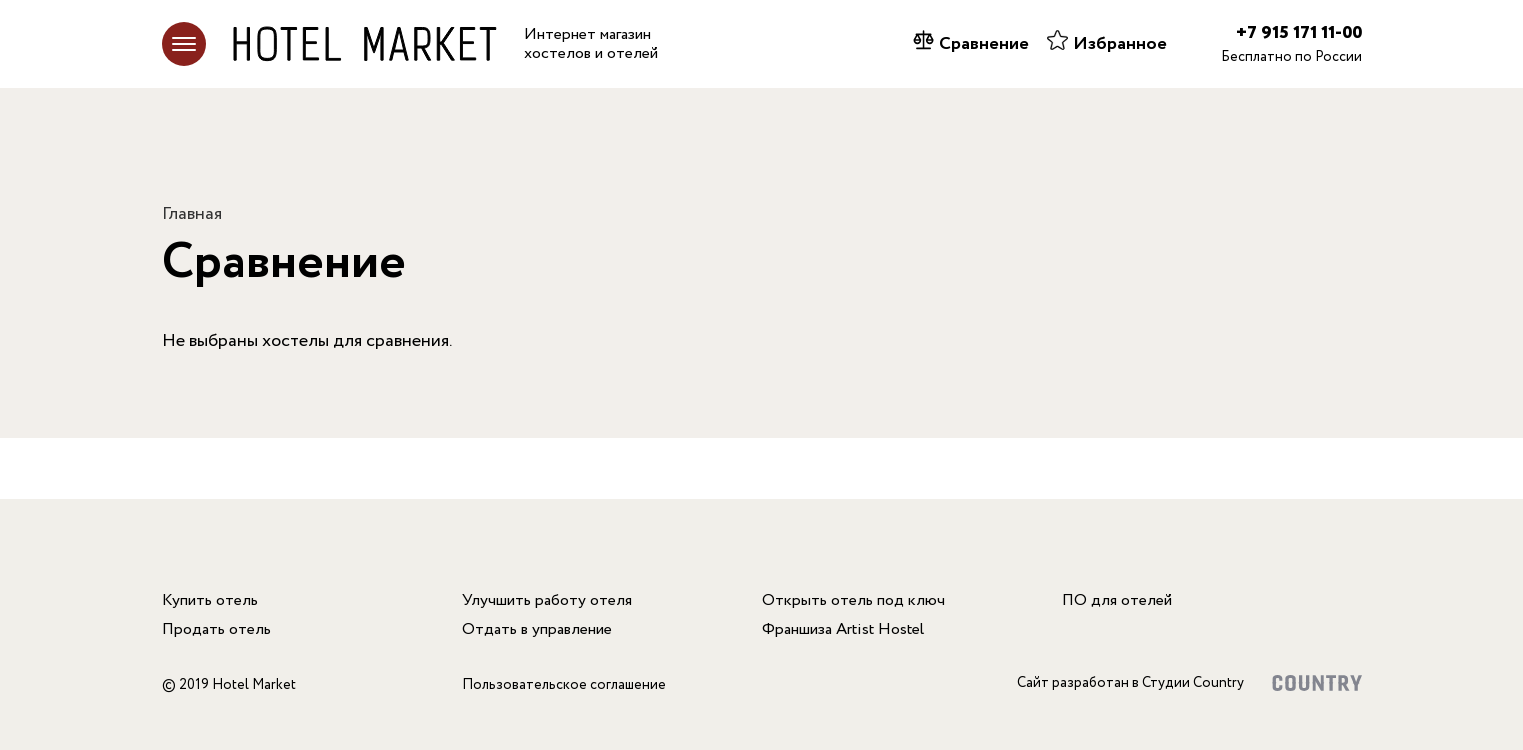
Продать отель (216, 629)
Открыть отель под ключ (853, 600)
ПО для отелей (1117, 600)
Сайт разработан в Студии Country (1130, 683)
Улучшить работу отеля (547, 600)
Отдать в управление (537, 629)
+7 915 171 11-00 (1299, 33)
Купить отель (210, 600)
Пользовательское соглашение (564, 685)
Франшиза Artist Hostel (843, 629)
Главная (192, 214)
